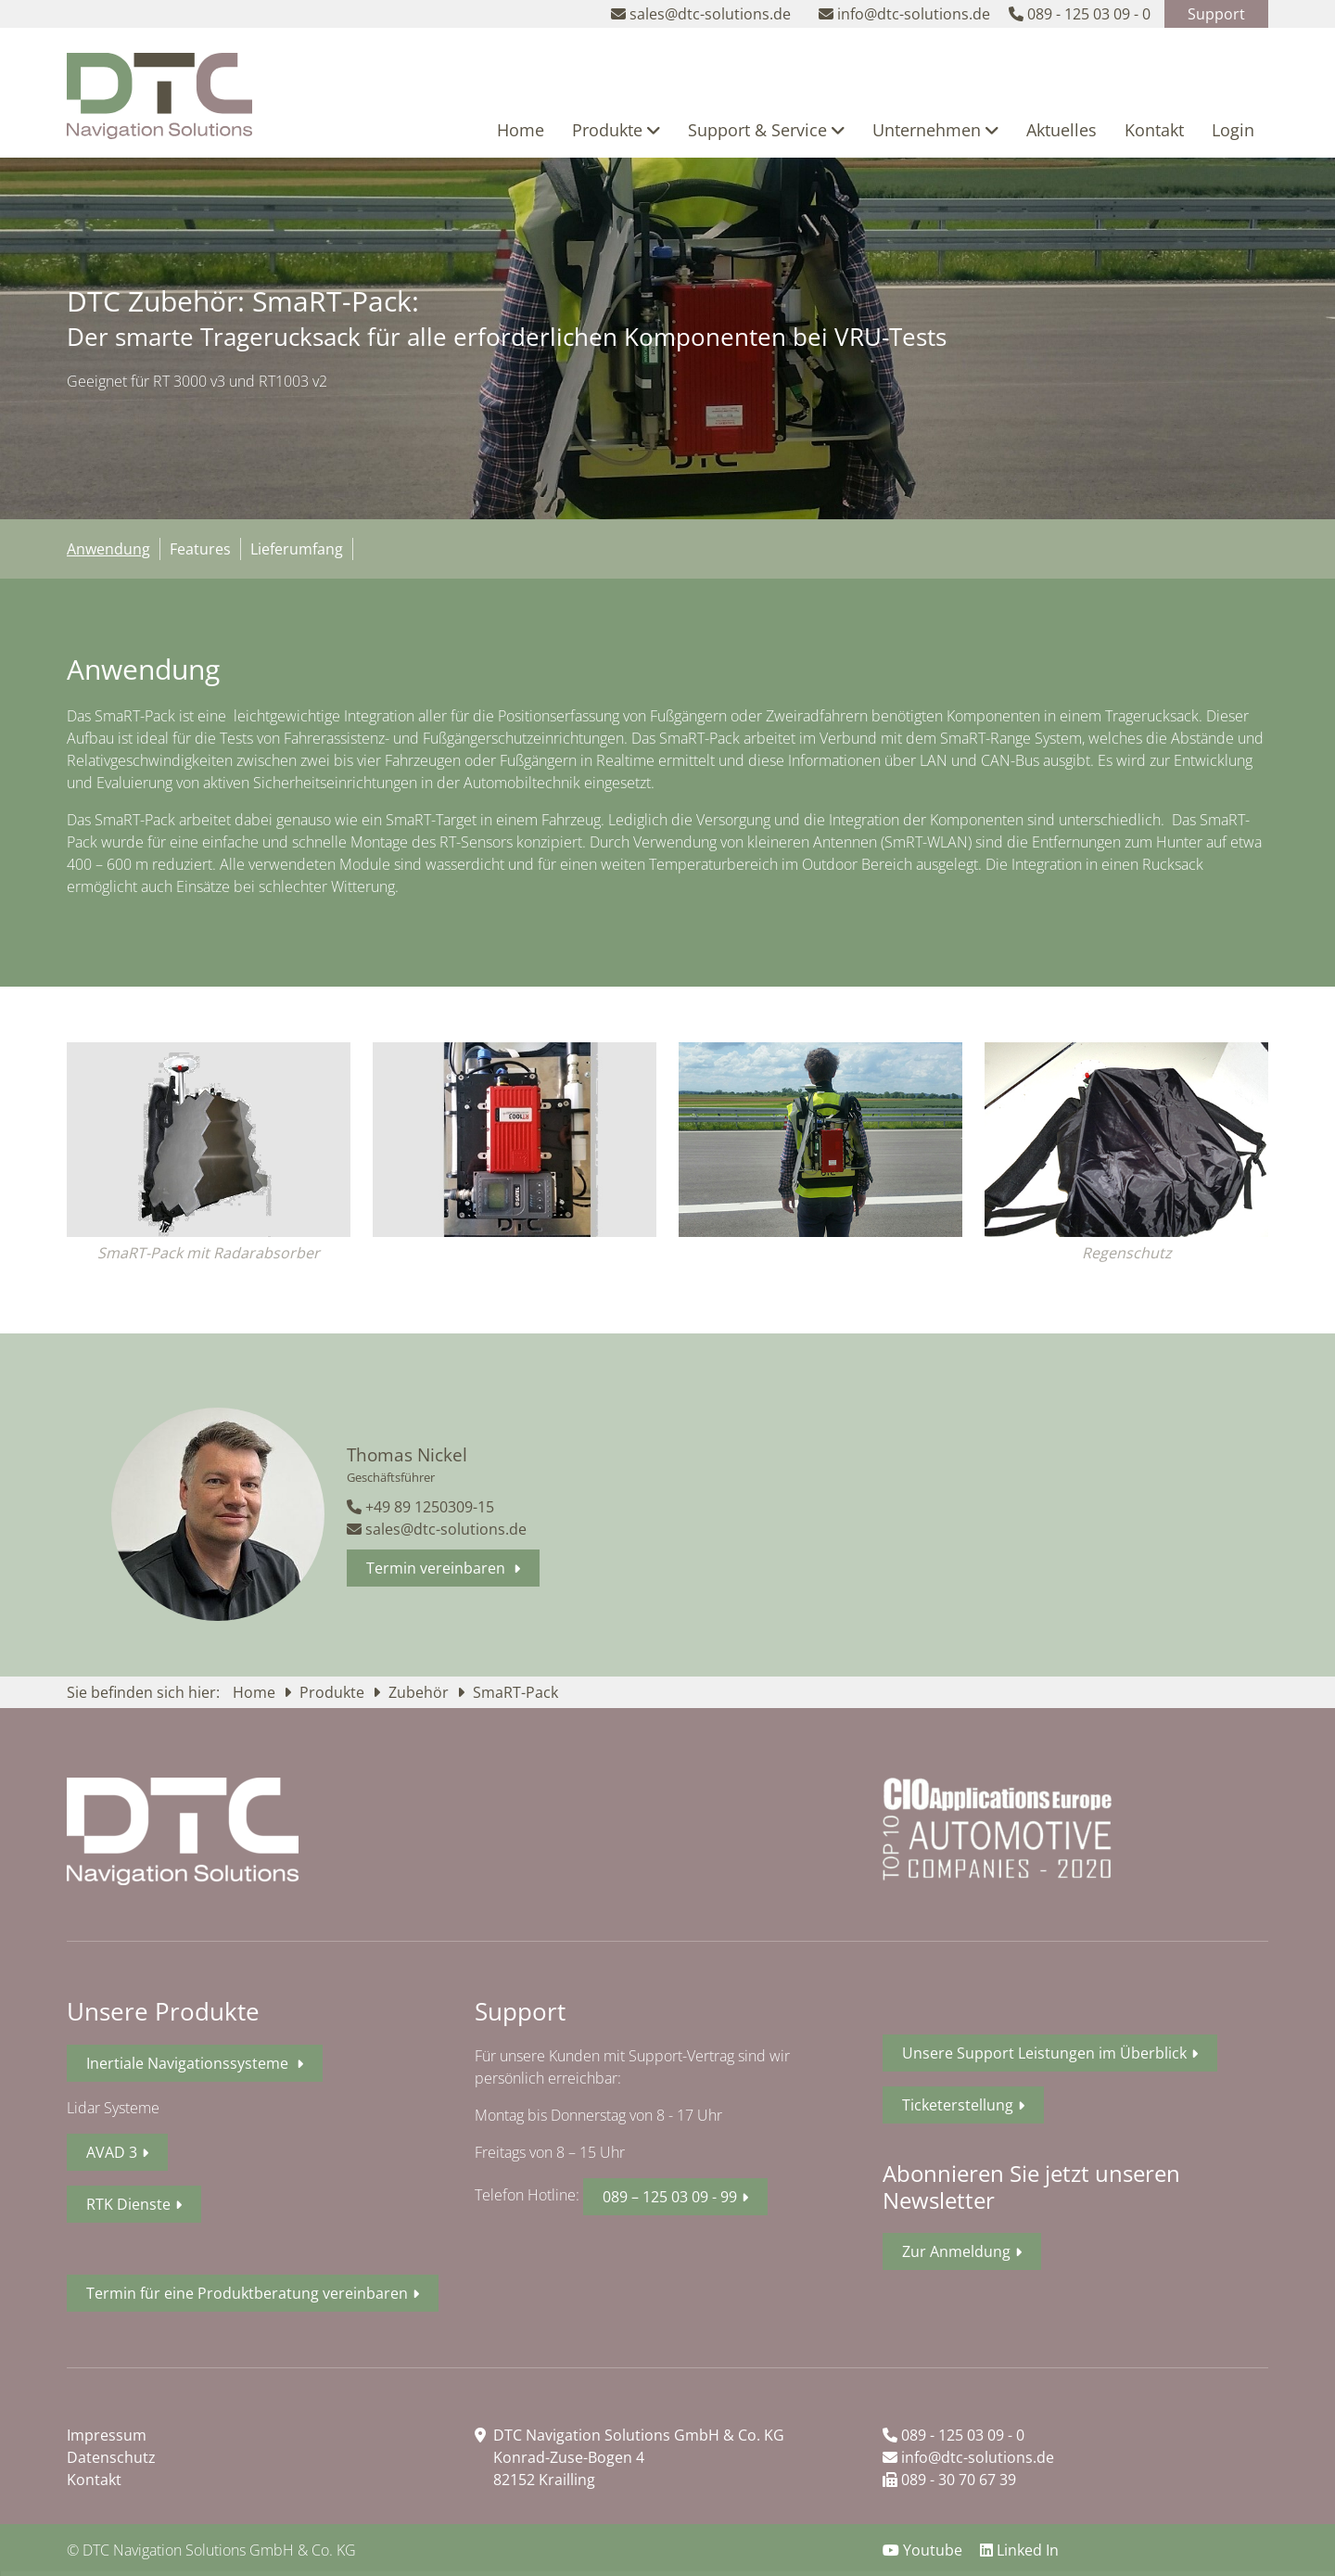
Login (1233, 130)
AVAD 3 (111, 2152)
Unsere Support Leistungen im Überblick (1044, 2053)
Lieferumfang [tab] (296, 549)
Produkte (616, 130)
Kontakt (1154, 130)
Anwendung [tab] (108, 549)
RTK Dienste (128, 2204)
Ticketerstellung (957, 2105)
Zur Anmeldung (956, 2251)
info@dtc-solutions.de (968, 2457)
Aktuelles (1061, 130)
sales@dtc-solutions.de (437, 1529)
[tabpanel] (667, 783)
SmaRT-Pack (515, 1692)
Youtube (924, 2550)
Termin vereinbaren (437, 1568)
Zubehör (420, 1692)
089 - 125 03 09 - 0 (953, 2435)
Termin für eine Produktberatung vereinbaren (247, 2293)
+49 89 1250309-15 (420, 1507)
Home (520, 130)
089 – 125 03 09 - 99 (670, 2197)
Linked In (1019, 2550)
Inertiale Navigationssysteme (189, 2063)
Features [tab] (200, 549)
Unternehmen (935, 130)
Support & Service (766, 130)
